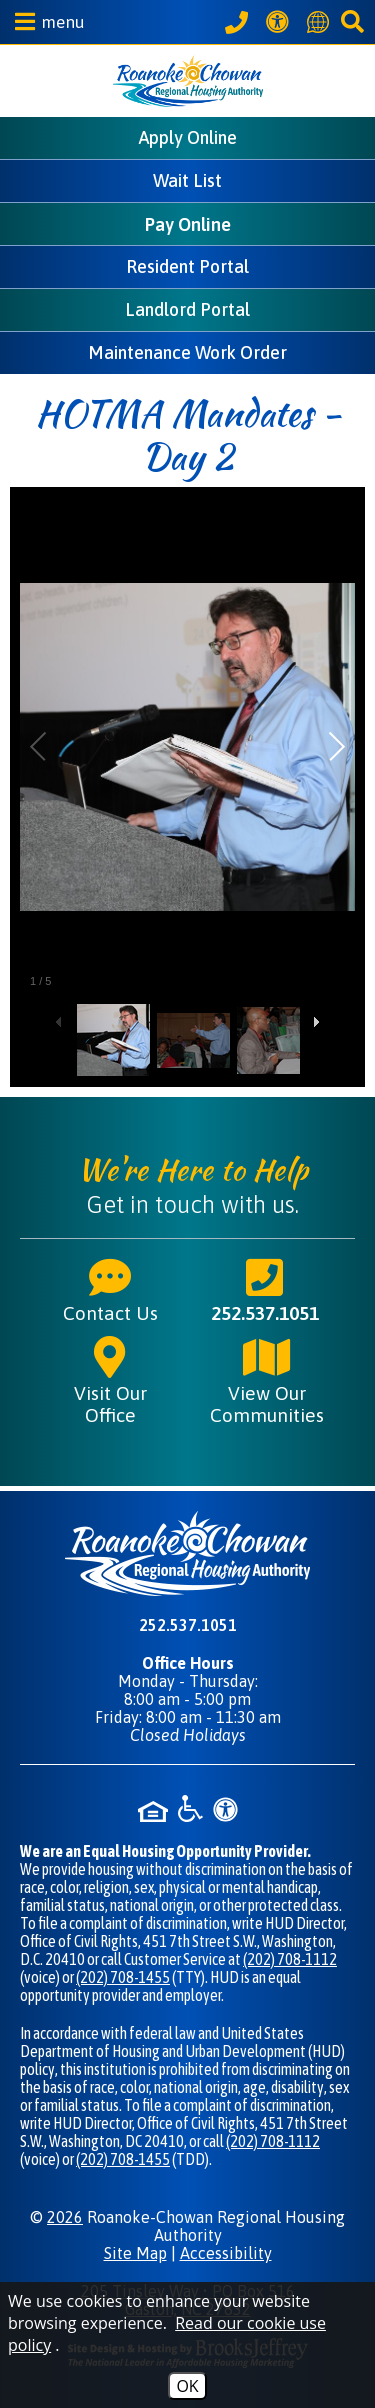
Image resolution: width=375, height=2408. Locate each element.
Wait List (187, 180)
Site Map (135, 2253)
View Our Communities (267, 1380)
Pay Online (188, 224)
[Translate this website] (321, 22)
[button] (45, 21)
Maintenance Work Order (187, 352)
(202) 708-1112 (290, 1959)
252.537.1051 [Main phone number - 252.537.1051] (265, 1289)
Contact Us (110, 1289)
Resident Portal (187, 266)
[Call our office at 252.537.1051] (239, 22)
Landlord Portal (187, 309)
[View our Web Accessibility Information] (280, 21)
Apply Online (188, 137)
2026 (65, 2217)
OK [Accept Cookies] (187, 2386)
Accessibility (226, 2253)
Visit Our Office (110, 1380)
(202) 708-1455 (123, 1977)
